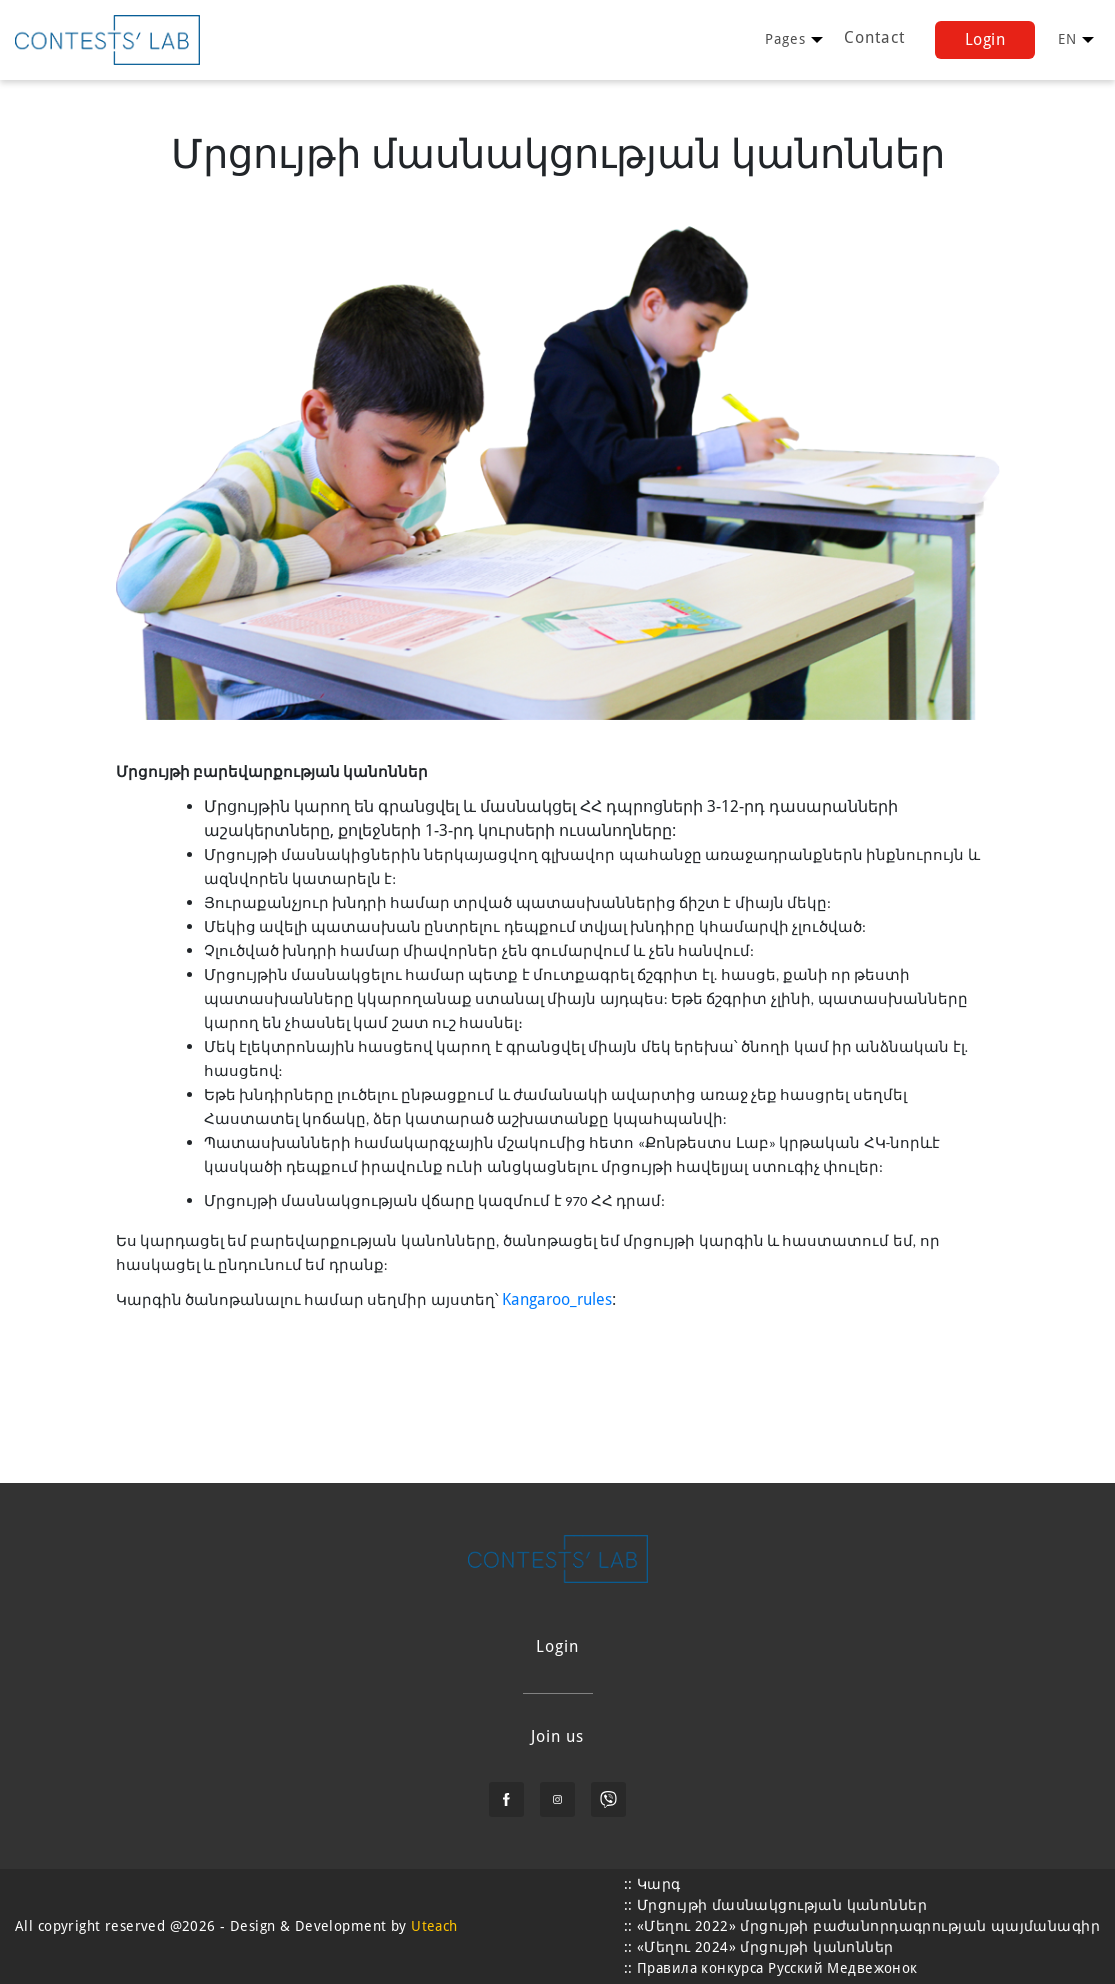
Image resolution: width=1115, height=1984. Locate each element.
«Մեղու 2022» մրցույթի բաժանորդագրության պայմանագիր (868, 1926)
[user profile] (785, 39)
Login (985, 39)
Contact (874, 37)
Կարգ (659, 1884)
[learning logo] (107, 40)
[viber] (608, 1799)
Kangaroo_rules (557, 1299)
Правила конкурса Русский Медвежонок (777, 1968)
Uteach (434, 1926)
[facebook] (506, 1799)
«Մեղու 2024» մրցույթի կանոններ (765, 1947)
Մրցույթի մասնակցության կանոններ (782, 1905)
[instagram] (557, 1799)
